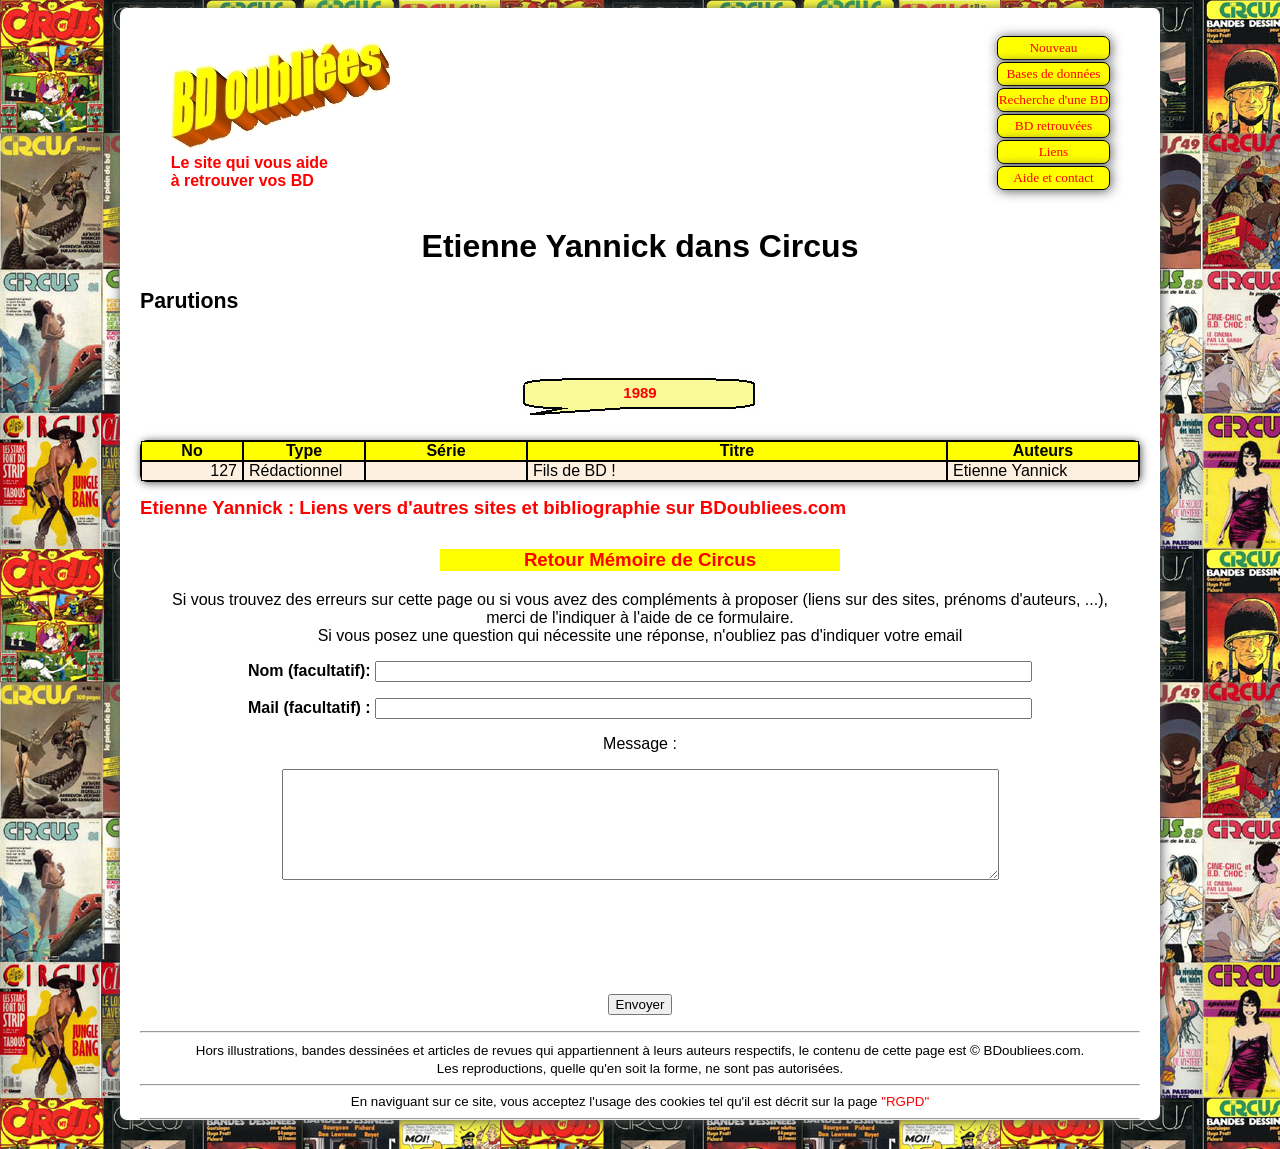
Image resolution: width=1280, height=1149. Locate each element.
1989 (639, 392)
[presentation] (640, 960)
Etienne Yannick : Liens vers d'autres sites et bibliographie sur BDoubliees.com (493, 507)
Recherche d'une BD (1054, 99)
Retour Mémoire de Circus (640, 559)
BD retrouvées (1053, 125)
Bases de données (1053, 73)
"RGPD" (905, 1122)
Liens (1054, 151)
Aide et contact (1053, 177)
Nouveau (1053, 47)
